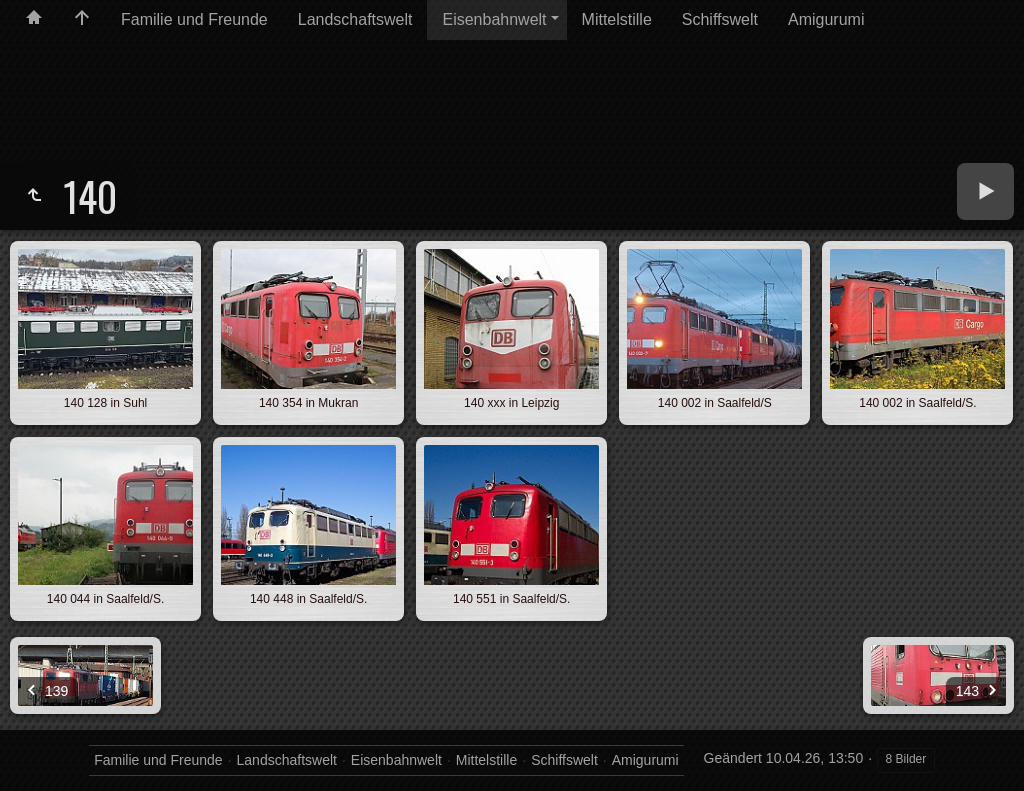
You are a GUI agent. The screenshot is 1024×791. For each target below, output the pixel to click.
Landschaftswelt (355, 19)
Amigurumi (826, 19)
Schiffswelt (720, 19)
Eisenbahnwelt (494, 19)
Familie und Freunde (194, 19)
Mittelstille (617, 19)
